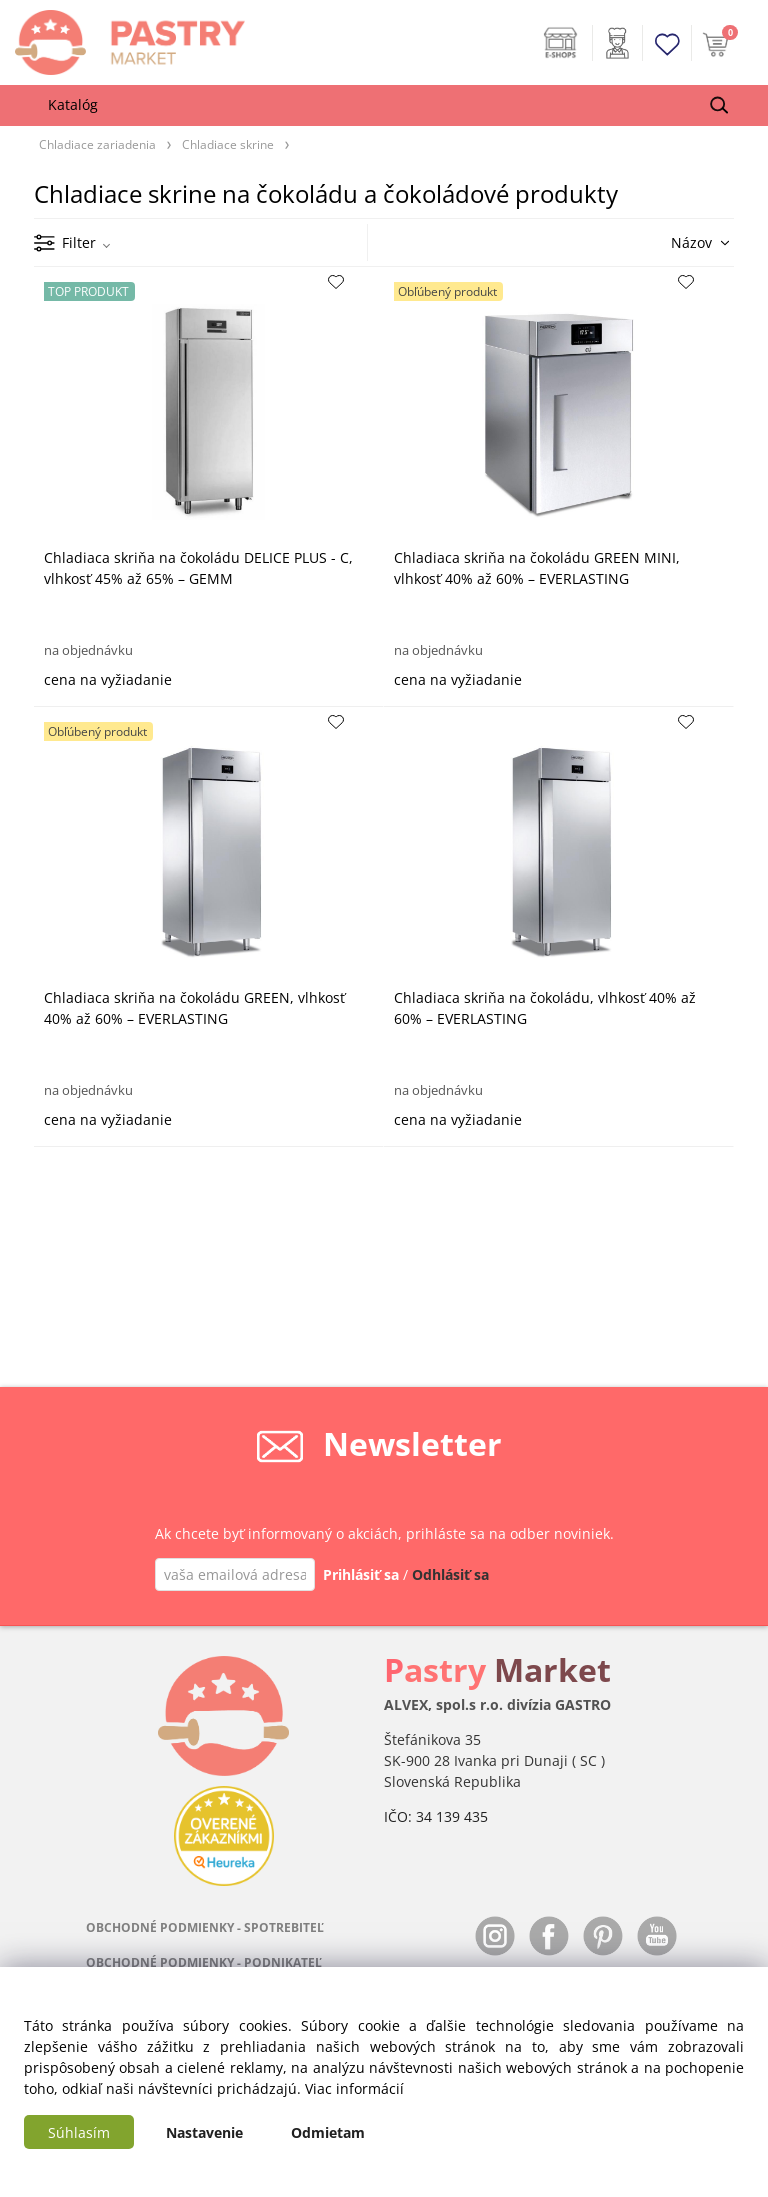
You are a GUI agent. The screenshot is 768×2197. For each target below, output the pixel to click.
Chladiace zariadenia (97, 144)
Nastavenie (204, 2132)
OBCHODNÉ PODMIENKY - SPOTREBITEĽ (205, 1927)
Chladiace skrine (228, 144)
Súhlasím (79, 2132)
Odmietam (328, 2132)
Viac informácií (354, 2088)
